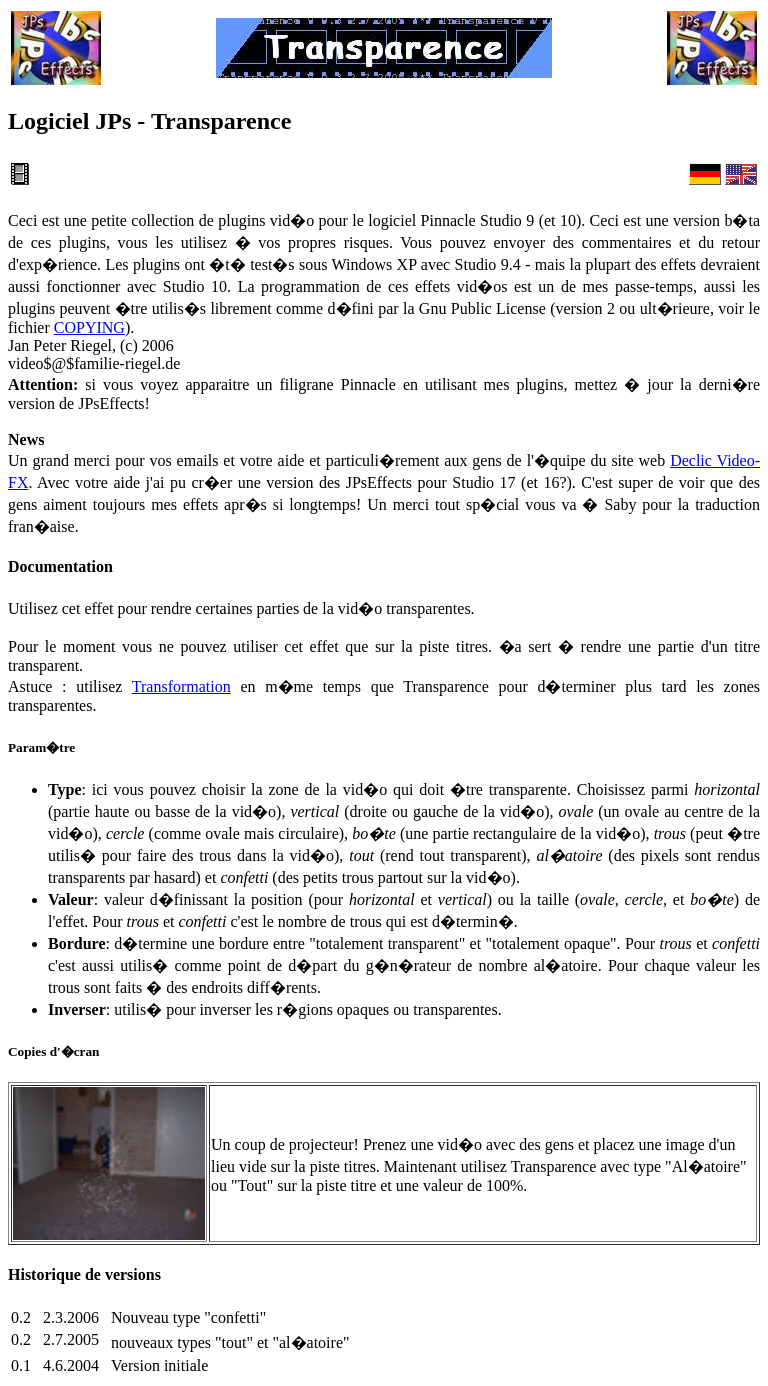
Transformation (181, 686)
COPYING (89, 327)
